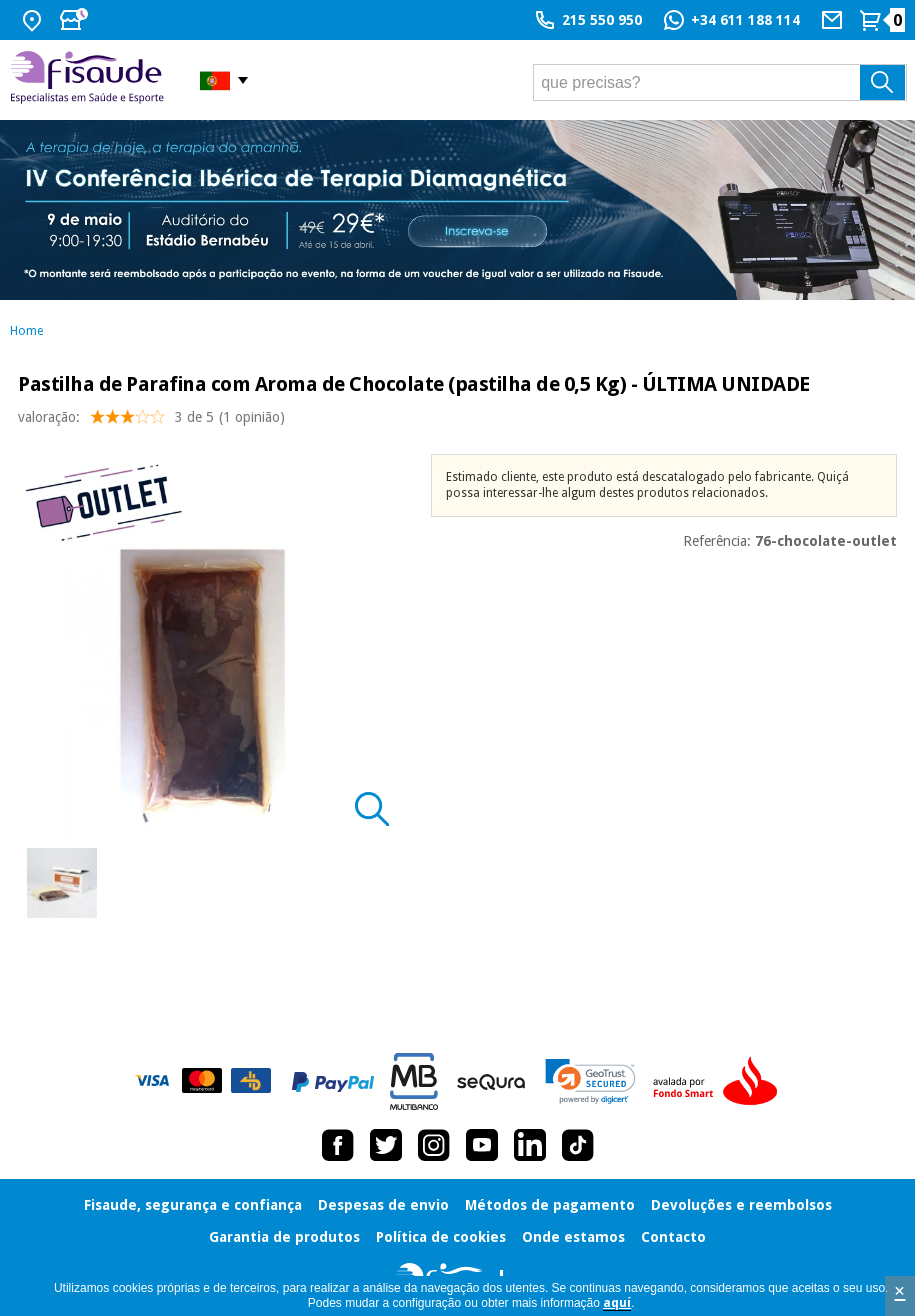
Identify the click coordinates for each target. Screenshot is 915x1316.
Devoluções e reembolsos (741, 1205)
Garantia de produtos (284, 1237)
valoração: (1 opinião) (151, 421)
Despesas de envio (383, 1205)
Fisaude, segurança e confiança (193, 1205)
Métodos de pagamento (550, 1205)
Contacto (673, 1237)
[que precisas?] (720, 82)
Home (26, 331)
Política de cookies (441, 1237)
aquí (617, 1303)
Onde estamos (573, 1237)
